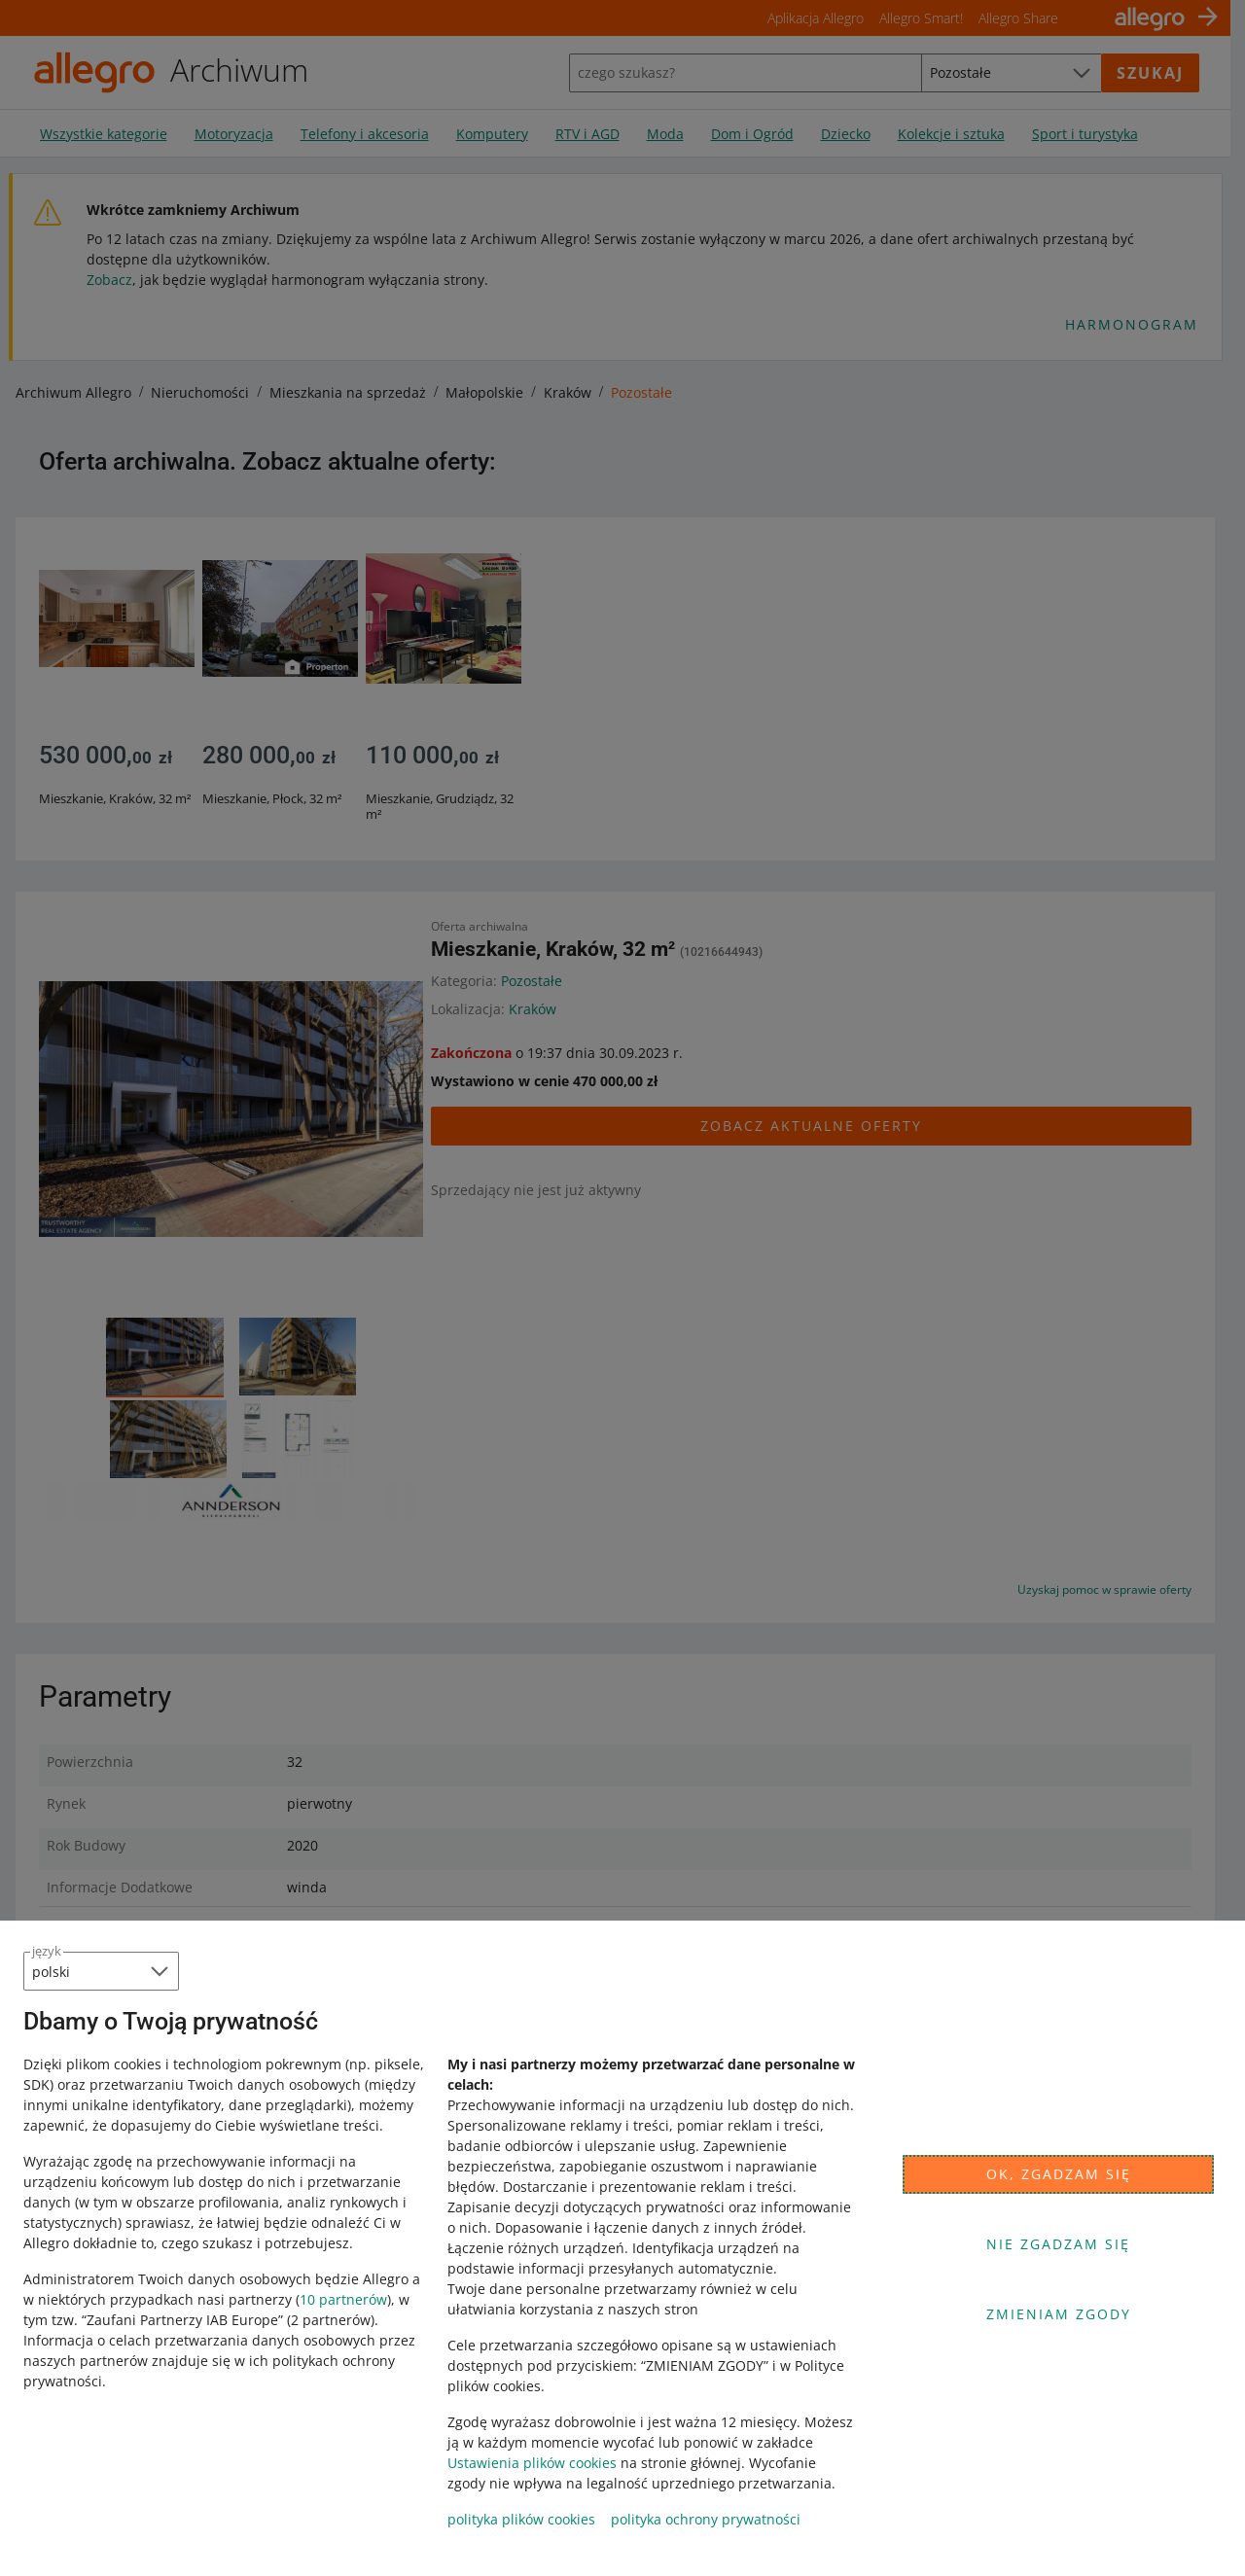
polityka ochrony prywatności (705, 2519)
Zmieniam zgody (1058, 2314)
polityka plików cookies (521, 2519)
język (46, 1950)
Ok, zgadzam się (1058, 2174)
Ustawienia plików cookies (532, 2462)
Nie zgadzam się (1058, 2244)
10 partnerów (343, 2299)
